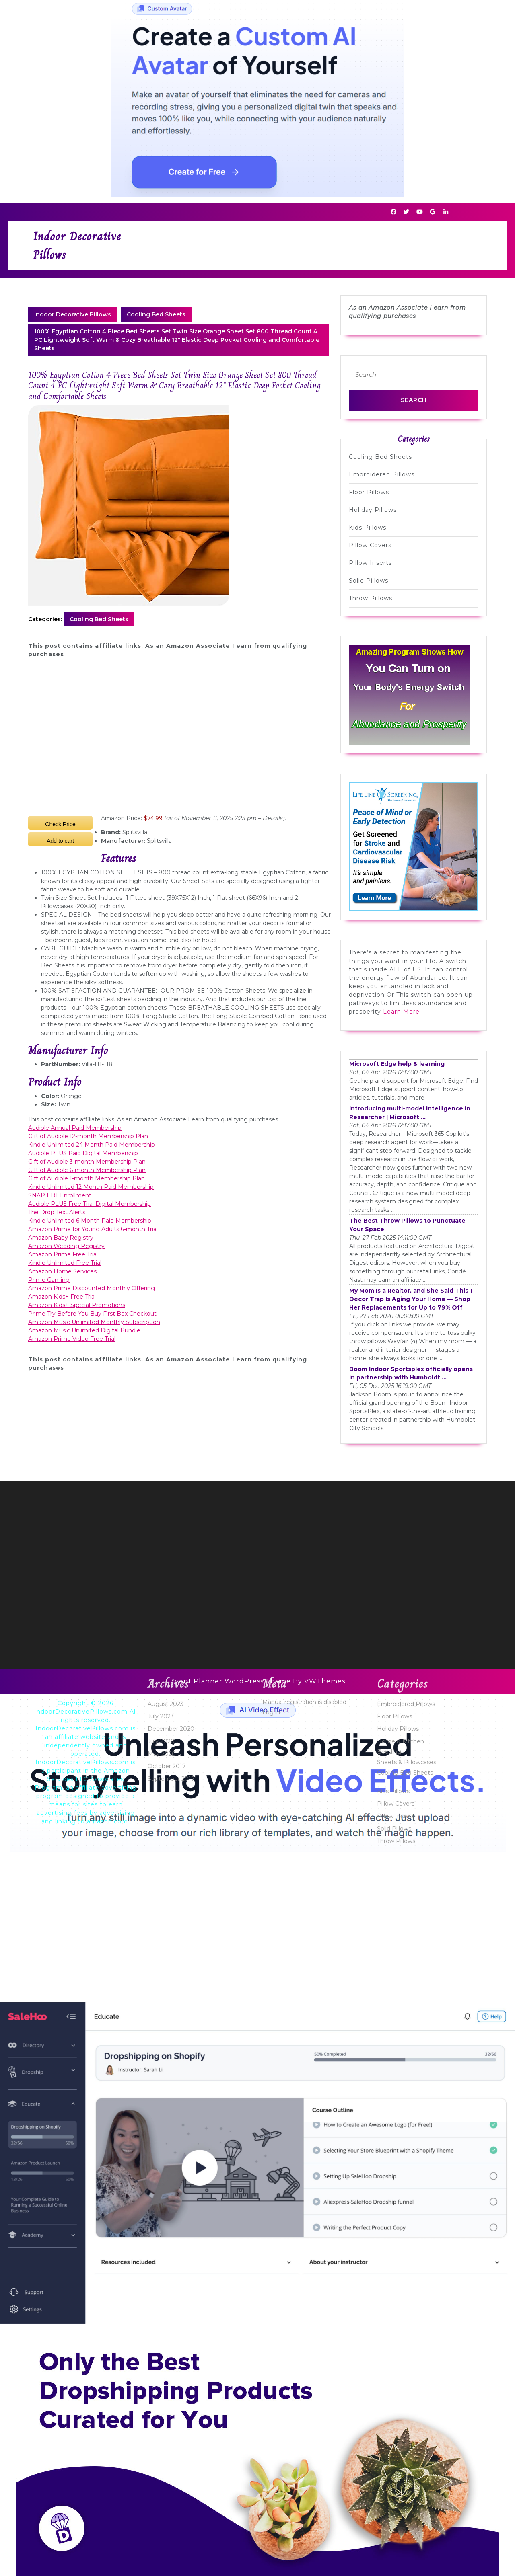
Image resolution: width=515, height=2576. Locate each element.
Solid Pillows (368, 580)
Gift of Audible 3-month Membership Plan (87, 1161)
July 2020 (161, 2419)
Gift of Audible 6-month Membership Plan (87, 1170)
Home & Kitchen (400, 2419)
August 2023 (165, 2381)
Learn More (401, 1011)
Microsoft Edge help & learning (397, 1063)
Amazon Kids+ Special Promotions (76, 1305)
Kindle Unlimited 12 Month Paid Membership (91, 1187)
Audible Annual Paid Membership (75, 1127)
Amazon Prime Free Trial (63, 1254)
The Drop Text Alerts (56, 1212)
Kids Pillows (367, 527)
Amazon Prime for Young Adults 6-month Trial (93, 1229)
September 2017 (171, 2456)
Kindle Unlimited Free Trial (64, 1262)
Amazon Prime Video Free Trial (71, 1338)
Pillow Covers (370, 545)
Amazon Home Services (62, 1271)
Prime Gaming (49, 1279)
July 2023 (161, 2394)
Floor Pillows (369, 492)
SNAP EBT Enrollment (59, 1195)
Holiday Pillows (373, 509)
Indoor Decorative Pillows (72, 314)
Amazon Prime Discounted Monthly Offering (91, 1288)
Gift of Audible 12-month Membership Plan (88, 1136)
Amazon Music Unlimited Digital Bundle (84, 1330)
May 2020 (162, 2431)
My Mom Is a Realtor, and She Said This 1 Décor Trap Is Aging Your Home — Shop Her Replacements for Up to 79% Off (410, 1299)
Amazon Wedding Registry (66, 1246)
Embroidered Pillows (381, 474)
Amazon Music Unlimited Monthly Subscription (94, 1322)
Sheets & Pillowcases (406, 2440)
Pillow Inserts (370, 563)
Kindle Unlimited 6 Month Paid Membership (89, 1220)
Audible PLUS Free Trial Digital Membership (89, 1203)
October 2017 (167, 2444)
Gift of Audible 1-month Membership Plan (86, 1178)
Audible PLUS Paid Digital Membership (83, 1153)
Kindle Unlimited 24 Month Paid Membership (91, 1144)
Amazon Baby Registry (60, 1237)
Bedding (389, 2429)
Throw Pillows (370, 598)
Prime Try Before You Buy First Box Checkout (92, 1313)
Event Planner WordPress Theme (231, 1681)
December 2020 (171, 2406)
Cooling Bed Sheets (156, 314)
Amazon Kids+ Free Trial (62, 1296)
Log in (271, 2390)
